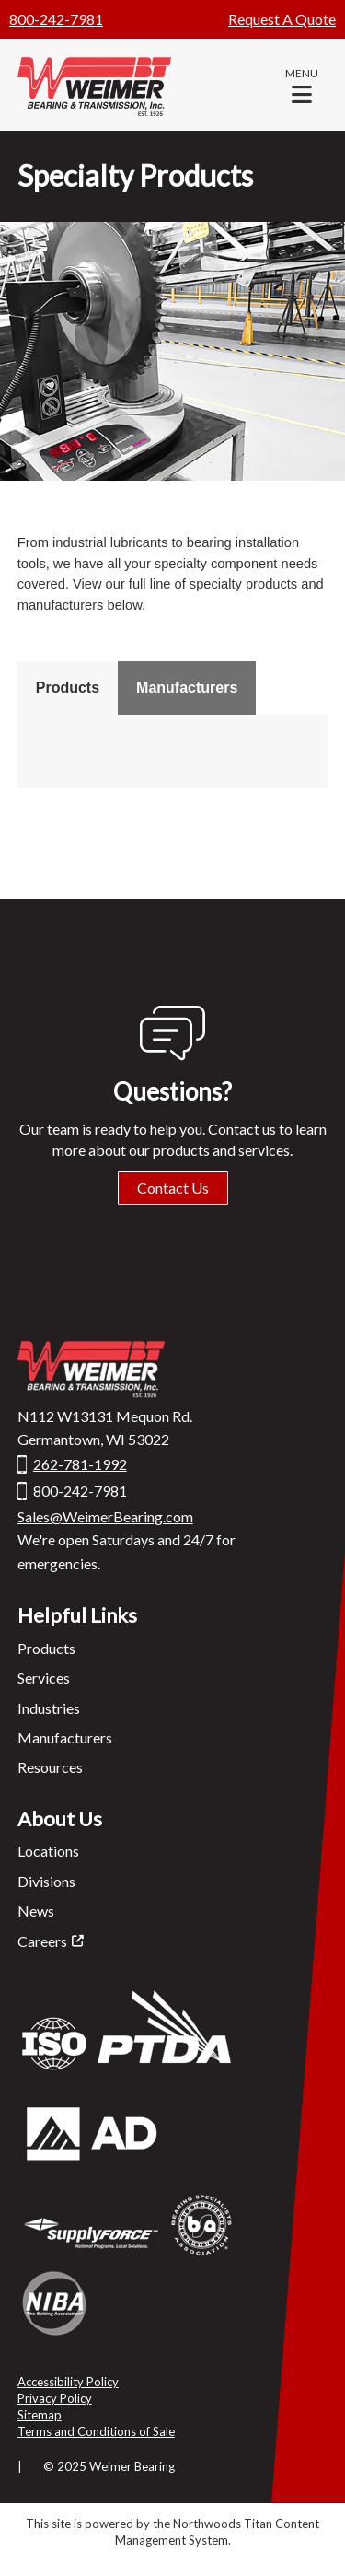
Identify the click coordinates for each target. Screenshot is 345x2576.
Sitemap (39, 2414)
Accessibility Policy (68, 2381)
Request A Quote (282, 19)
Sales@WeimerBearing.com (105, 1516)
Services (43, 1677)
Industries (48, 1708)
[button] (302, 84)
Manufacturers (186, 687)
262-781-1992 (80, 1464)
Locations (48, 1850)
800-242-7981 (56, 19)
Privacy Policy (54, 2398)
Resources (50, 1767)
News (35, 1910)
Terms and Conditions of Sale (96, 2431)
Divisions (46, 1881)
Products (67, 687)
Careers (42, 1941)
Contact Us (173, 1187)
